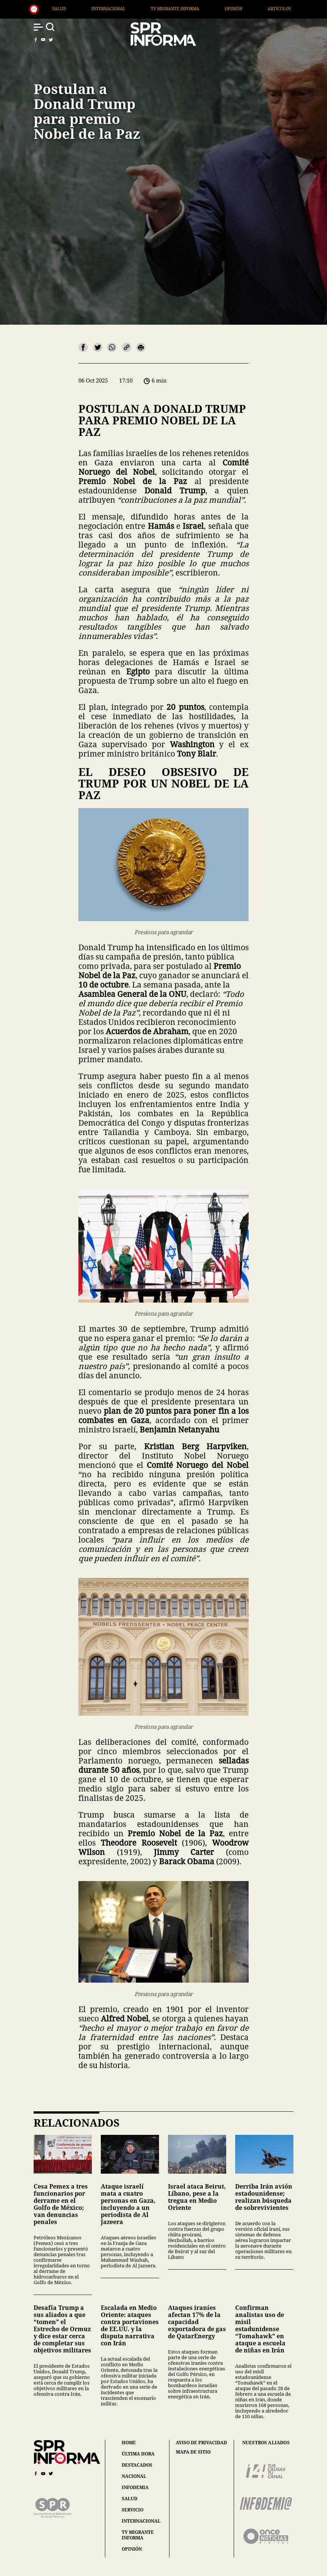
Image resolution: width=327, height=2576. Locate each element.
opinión (132, 2549)
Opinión (285, 8)
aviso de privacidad (201, 2443)
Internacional (160, 8)
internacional (141, 2521)
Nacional (67, 8)
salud (129, 2498)
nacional (134, 2476)
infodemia (135, 2487)
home (129, 2442)
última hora (138, 2454)
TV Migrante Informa (226, 8)
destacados (137, 2465)
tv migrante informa (138, 2535)
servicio (132, 2510)
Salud (111, 8)
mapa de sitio (193, 2452)
